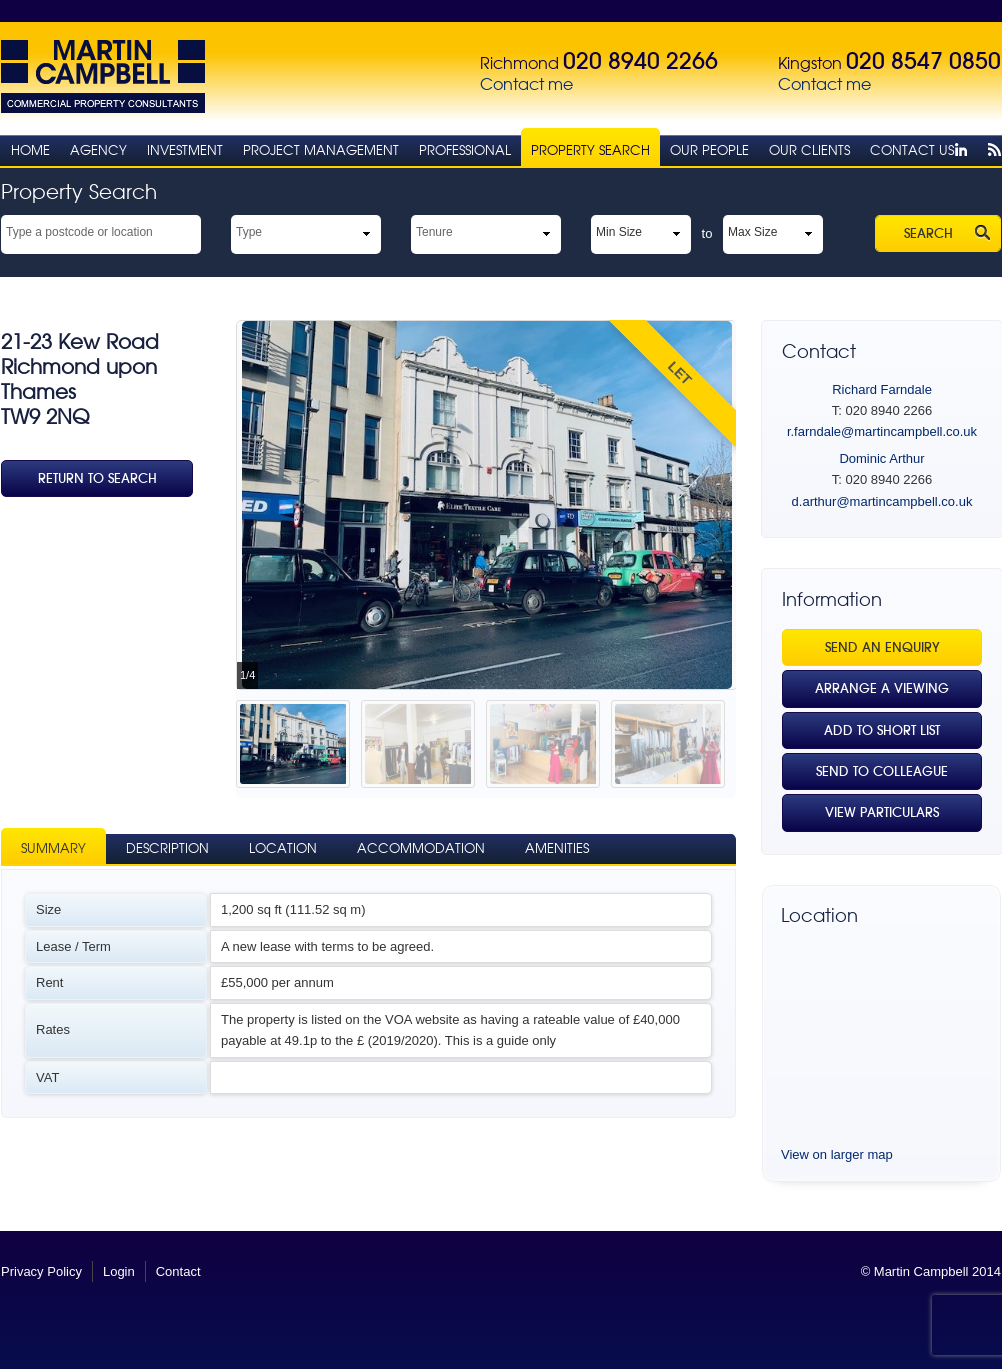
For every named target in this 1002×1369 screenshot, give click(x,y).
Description (167, 848)
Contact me (526, 84)
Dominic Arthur (881, 458)
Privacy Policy (41, 1271)
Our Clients (809, 150)
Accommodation (421, 848)
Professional (465, 150)
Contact (178, 1271)
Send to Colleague (882, 771)
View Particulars (882, 812)
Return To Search (97, 478)
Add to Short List (882, 730)
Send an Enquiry (882, 647)
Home (30, 150)
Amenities (557, 848)
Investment (185, 150)
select (192, 231)
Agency (98, 150)
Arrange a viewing (882, 688)
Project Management (321, 150)
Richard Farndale (882, 389)
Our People (709, 150)
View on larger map (837, 1154)
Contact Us (912, 150)
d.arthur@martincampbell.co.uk (882, 501)
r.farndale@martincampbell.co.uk (882, 431)
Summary (53, 848)
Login (119, 1271)
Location (283, 848)
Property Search (590, 150)
